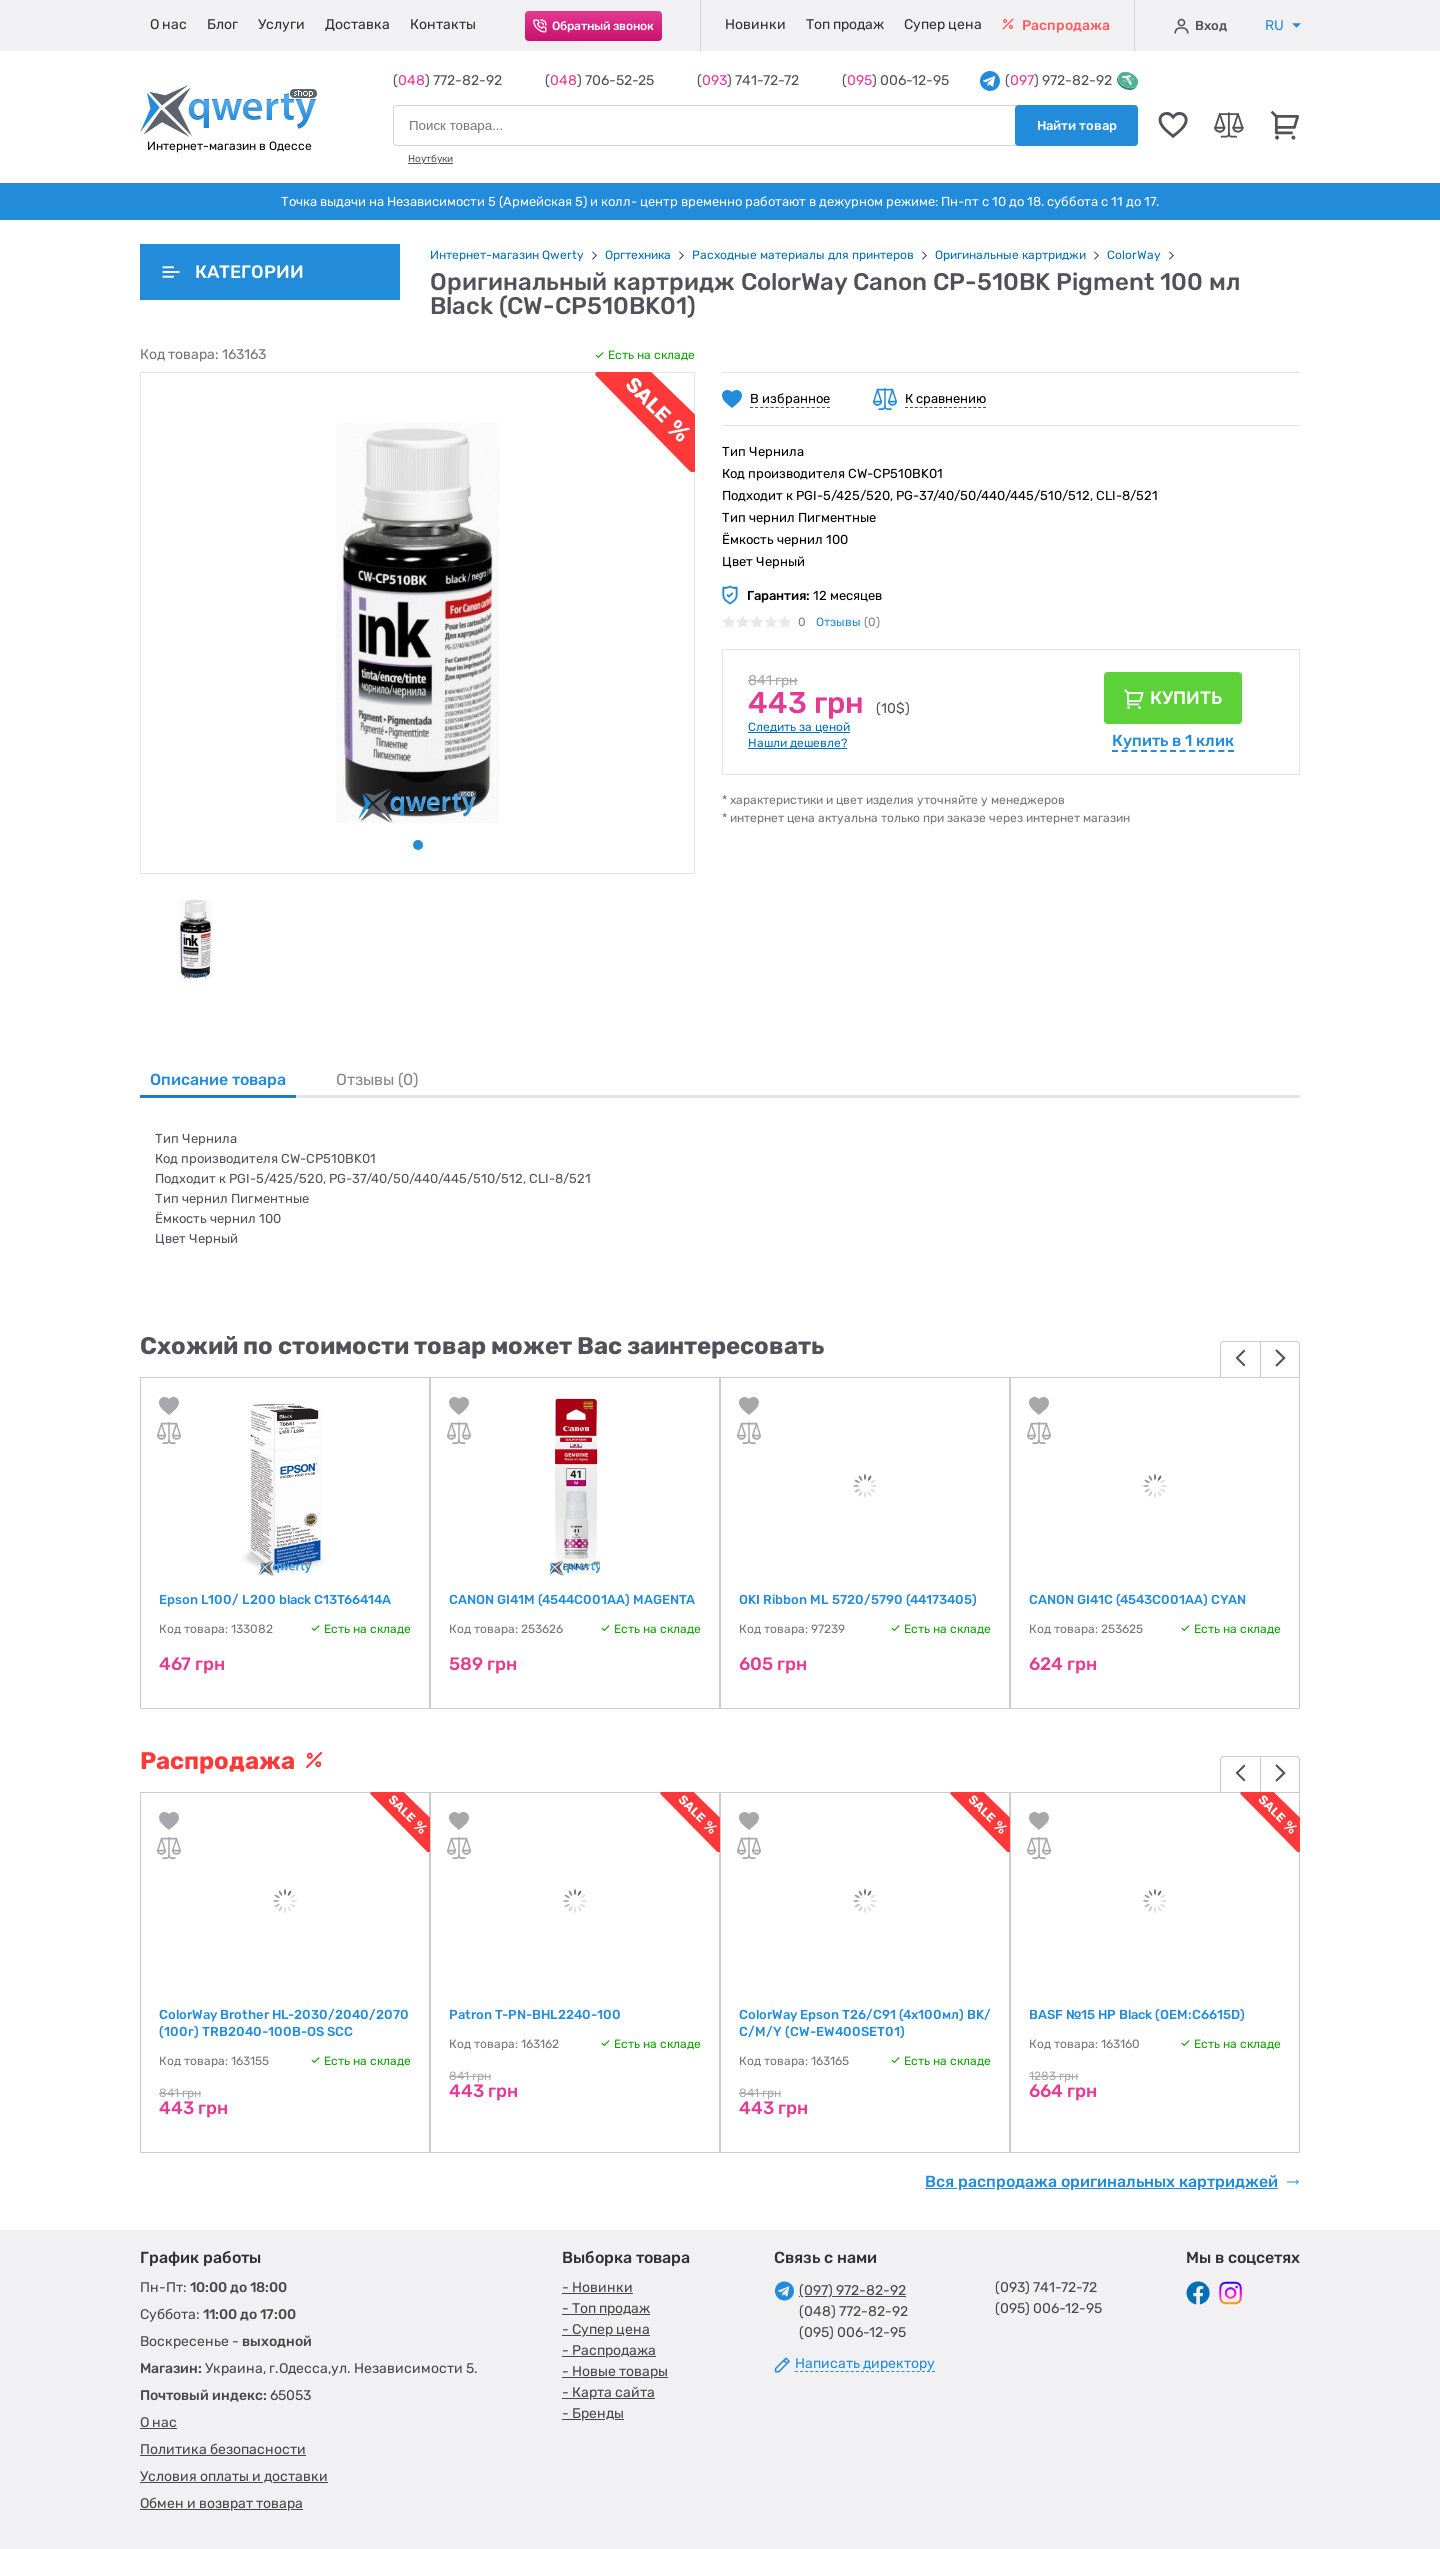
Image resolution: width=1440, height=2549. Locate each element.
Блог (222, 24)
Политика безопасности (223, 2449)
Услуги (281, 24)
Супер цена (943, 24)
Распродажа (1056, 25)
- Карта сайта (608, 2392)
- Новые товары (615, 2371)
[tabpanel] (195, 939)
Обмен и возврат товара (221, 2503)
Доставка (357, 24)
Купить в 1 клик (1173, 740)
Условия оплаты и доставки (234, 2476)
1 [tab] (418, 845)
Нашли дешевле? (797, 743)
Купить (1186, 698)
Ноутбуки (430, 159)
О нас (168, 24)
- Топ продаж (606, 2308)
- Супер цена (606, 2329)
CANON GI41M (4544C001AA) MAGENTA (572, 1599)
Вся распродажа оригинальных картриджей (1112, 2182)
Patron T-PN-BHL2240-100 (535, 2014)
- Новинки (597, 2287)
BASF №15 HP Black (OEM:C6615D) (1137, 2014)
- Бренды (593, 2413)
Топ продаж (845, 24)
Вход (1200, 26)
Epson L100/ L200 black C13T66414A (275, 1599)
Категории (233, 272)
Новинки (755, 24)
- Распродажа (609, 2350)
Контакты (443, 24)
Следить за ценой (799, 727)
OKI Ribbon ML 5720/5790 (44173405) (858, 1599)
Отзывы (838, 622)
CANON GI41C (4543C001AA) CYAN (1137, 1599)
